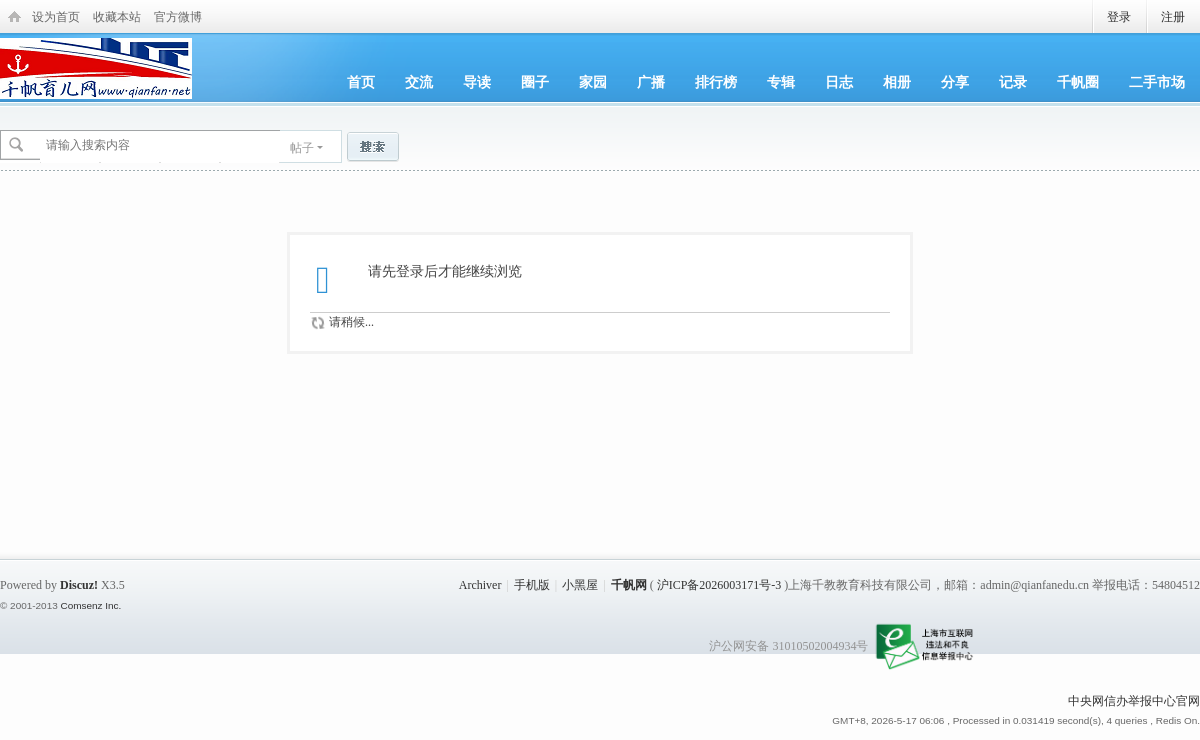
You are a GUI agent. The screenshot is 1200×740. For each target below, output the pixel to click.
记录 (1013, 82)
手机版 (532, 585)
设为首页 (56, 17)
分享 (955, 82)
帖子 (302, 148)
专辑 (781, 82)
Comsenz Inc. (90, 605)
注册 (1173, 17)
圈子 (535, 82)
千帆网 (629, 585)
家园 (593, 82)
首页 (361, 82)
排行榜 (716, 82)
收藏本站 (117, 17)
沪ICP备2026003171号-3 (719, 585)
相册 (897, 82)
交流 (419, 82)
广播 (651, 82)
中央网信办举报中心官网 (1134, 701)
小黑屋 (580, 585)
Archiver (480, 585)
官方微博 (178, 17)
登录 (1119, 17)
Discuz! (79, 585)
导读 (477, 82)
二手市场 (1157, 82)
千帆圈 (1078, 82)
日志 (839, 82)
